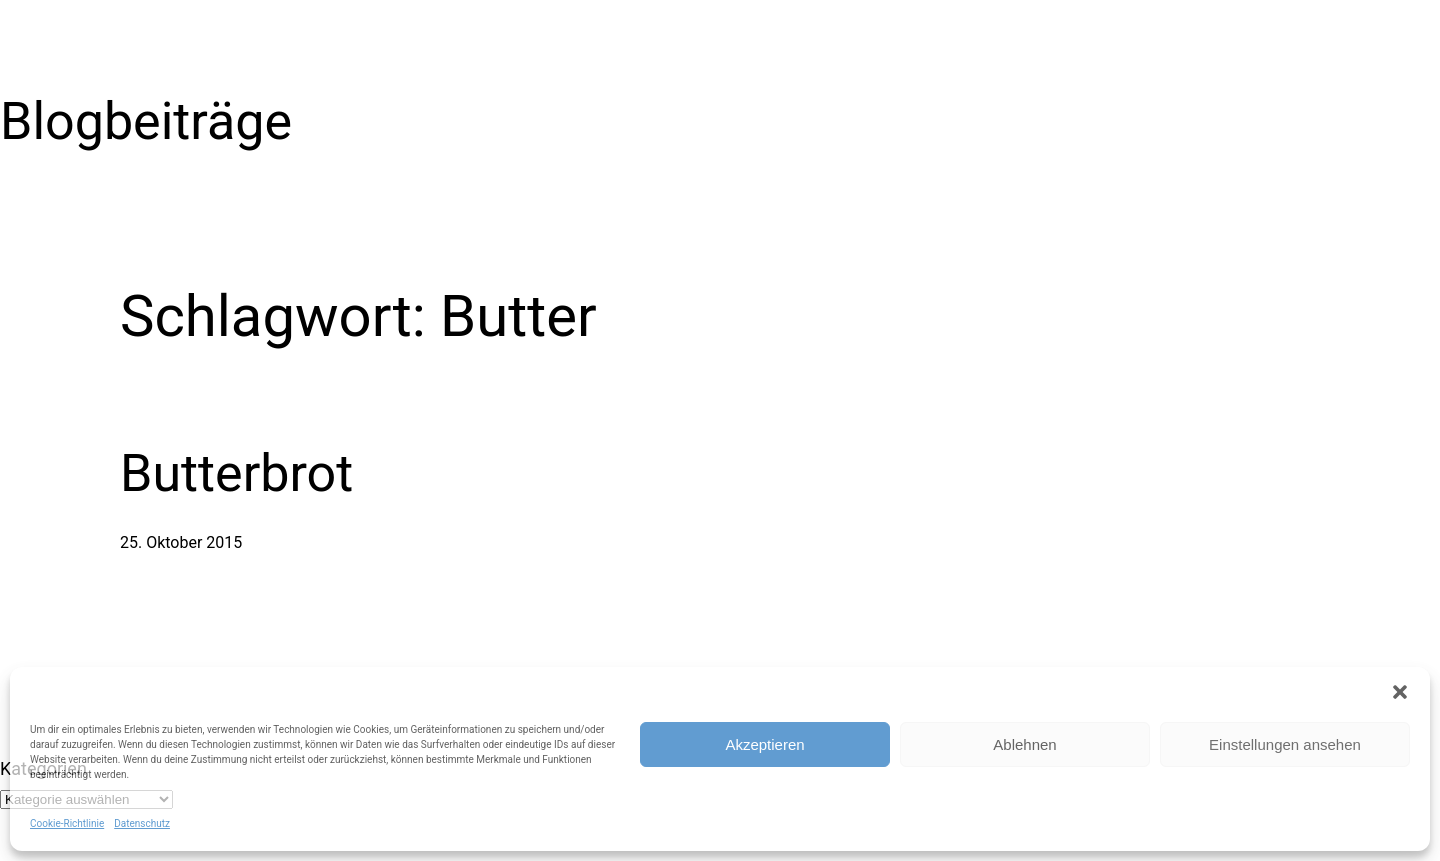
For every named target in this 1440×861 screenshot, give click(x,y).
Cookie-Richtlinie (67, 823)
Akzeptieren (764, 744)
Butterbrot (236, 473)
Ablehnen (1024, 744)
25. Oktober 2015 (181, 542)
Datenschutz (142, 823)
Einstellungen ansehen (1285, 744)
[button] (1400, 692)
